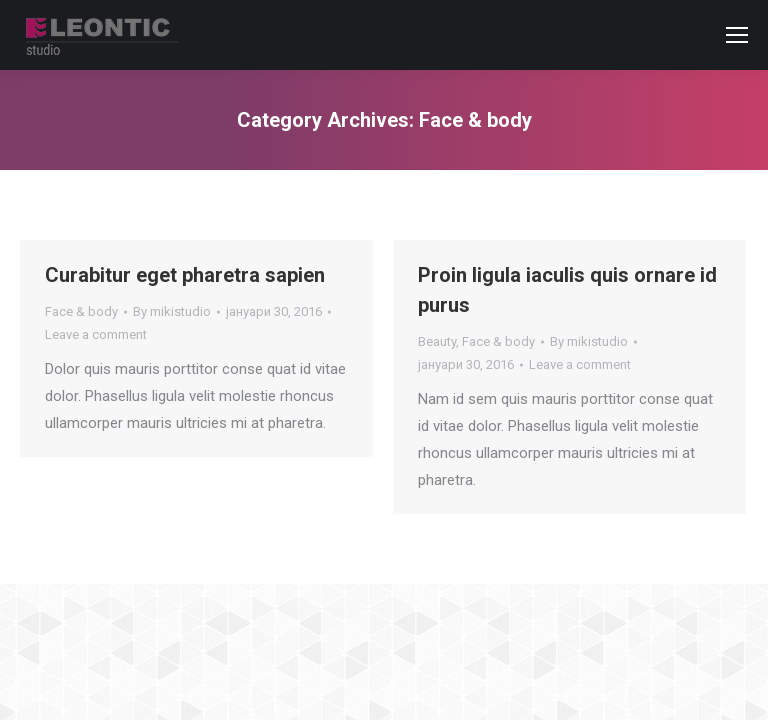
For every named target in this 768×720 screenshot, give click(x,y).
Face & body (81, 311)
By (172, 311)
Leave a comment (96, 334)
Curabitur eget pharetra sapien (185, 275)
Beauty (437, 341)
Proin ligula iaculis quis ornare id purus (567, 290)
